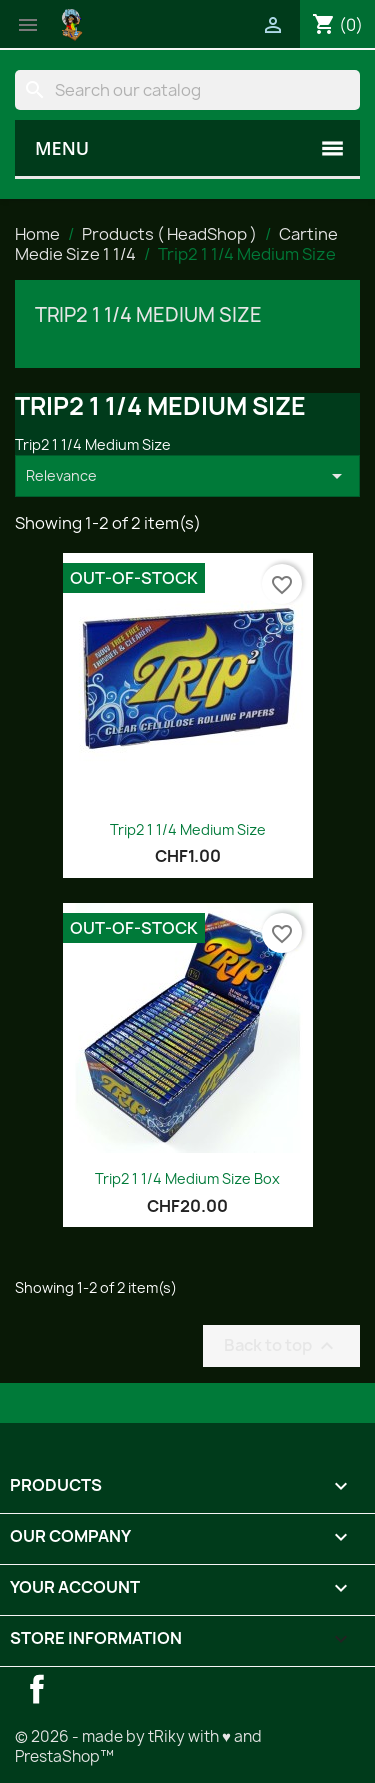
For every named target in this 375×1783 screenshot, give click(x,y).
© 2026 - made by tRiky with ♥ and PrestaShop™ (138, 1746)
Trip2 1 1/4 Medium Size (148, 315)
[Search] (187, 90)
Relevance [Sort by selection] (187, 476)
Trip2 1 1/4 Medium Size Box (187, 1178)
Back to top (281, 1345)
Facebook (37, 1689)
